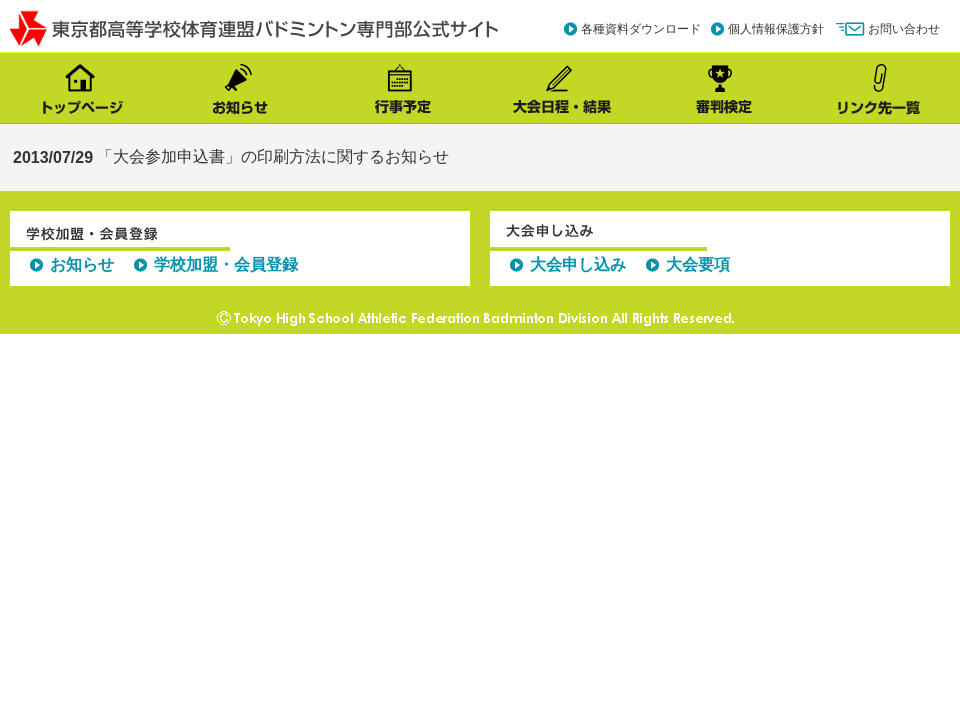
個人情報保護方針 (776, 29)
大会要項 (698, 264)
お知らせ (82, 264)
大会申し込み (578, 264)
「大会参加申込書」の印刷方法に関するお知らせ (273, 156)
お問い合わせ (904, 29)
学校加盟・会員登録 (226, 264)
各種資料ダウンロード (641, 29)
